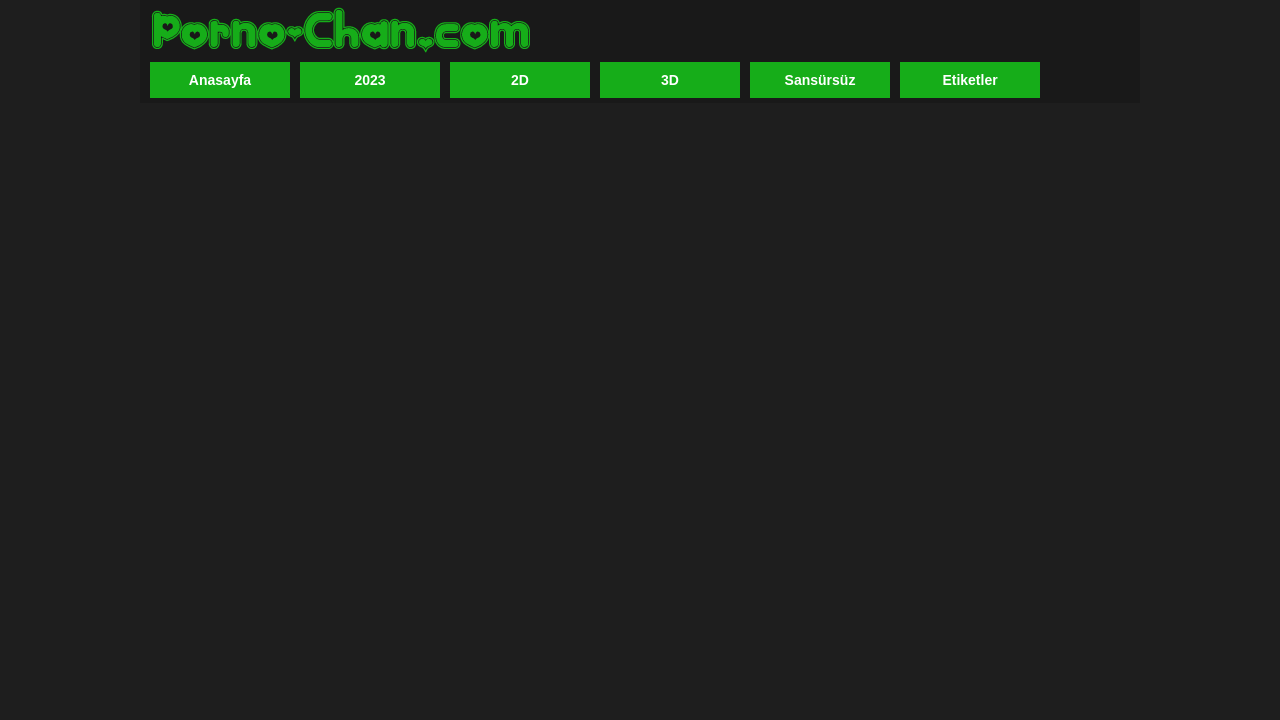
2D (520, 80)
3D (670, 80)
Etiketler (969, 80)
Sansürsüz (820, 80)
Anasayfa (220, 80)
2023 (369, 80)
